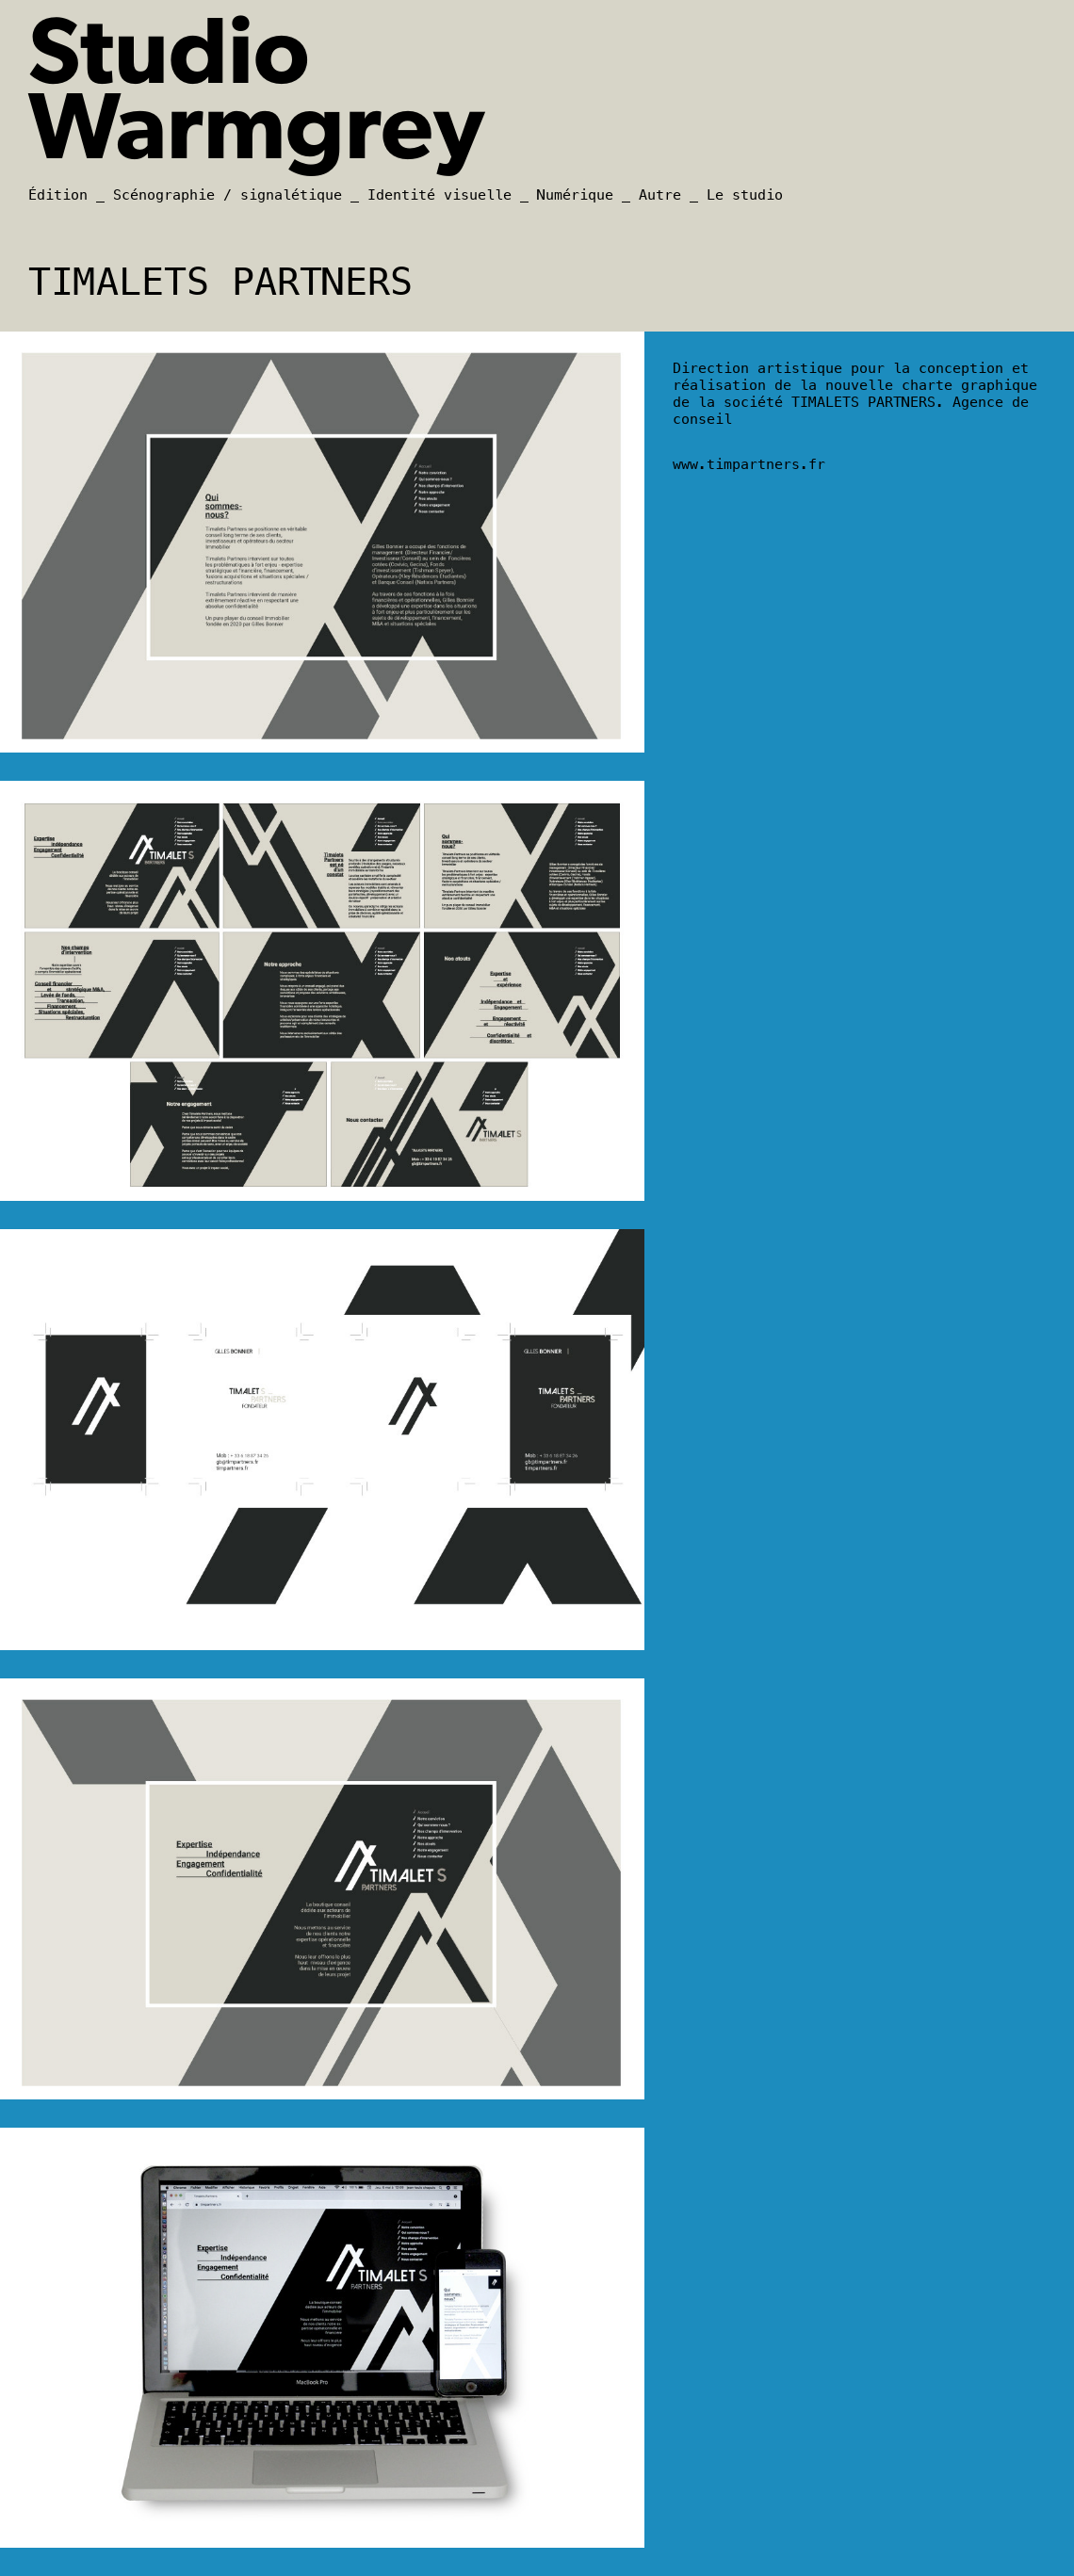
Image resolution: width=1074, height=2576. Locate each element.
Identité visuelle (439, 194)
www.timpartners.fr (749, 464)
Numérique (575, 194)
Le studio (745, 194)
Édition (58, 194)
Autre (660, 194)
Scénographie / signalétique (227, 194)
